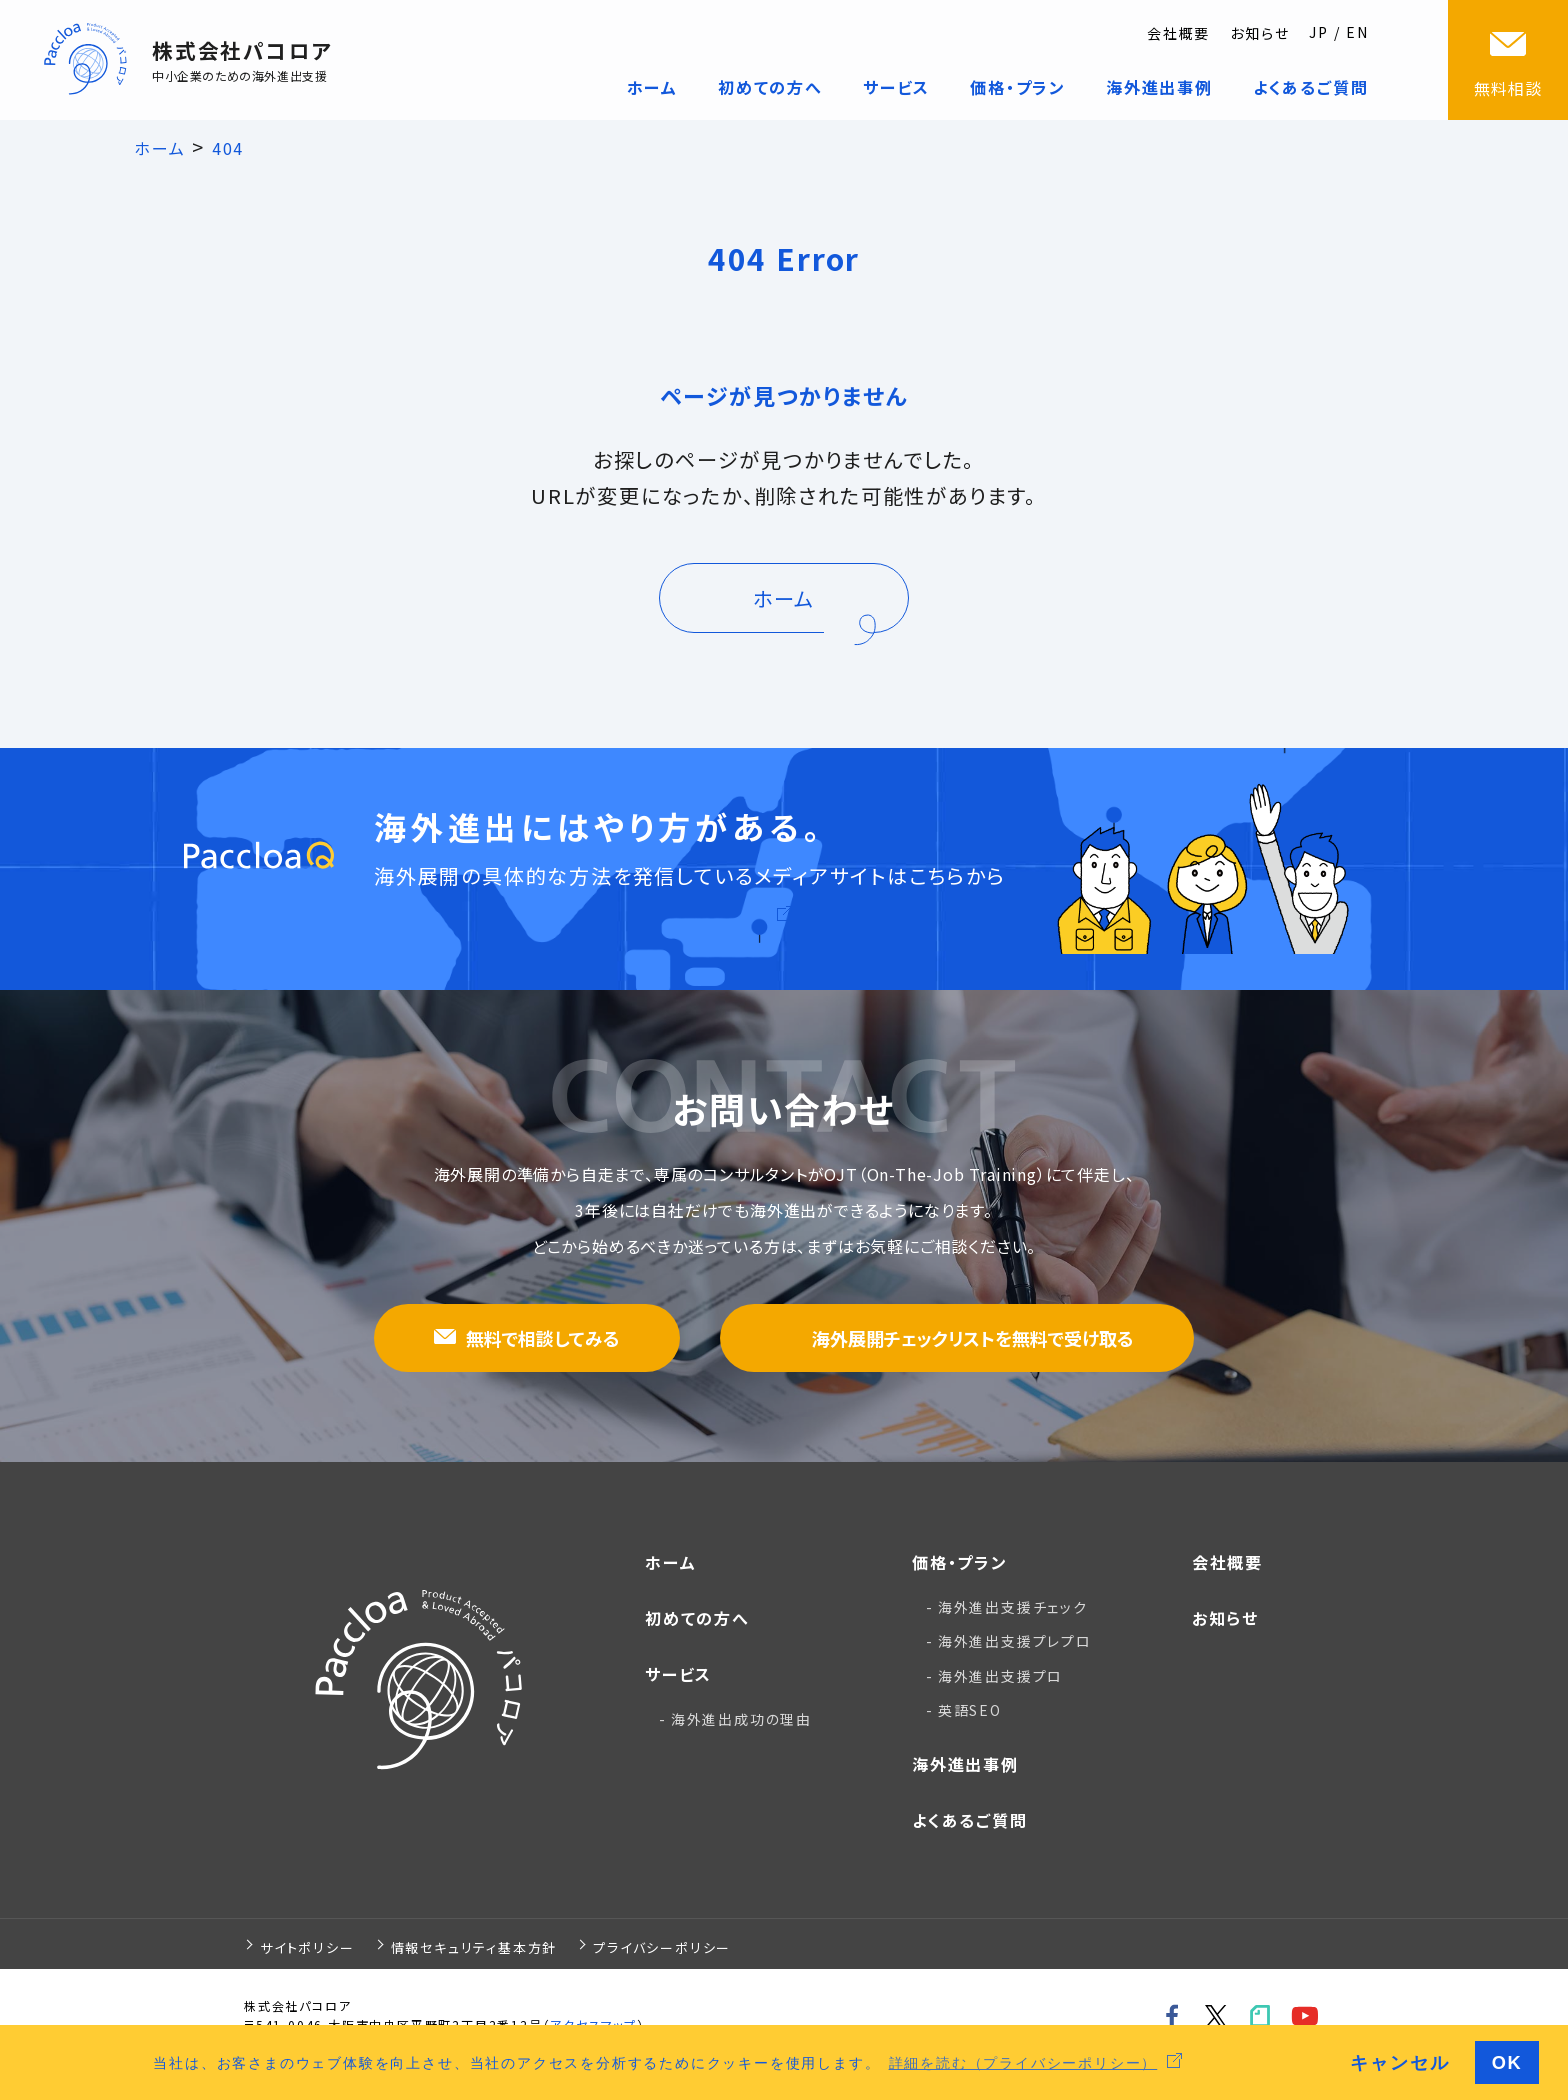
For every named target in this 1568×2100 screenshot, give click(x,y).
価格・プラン (960, 1562)
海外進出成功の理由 (741, 1719)
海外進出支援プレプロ (1015, 1641)
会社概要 (1178, 33)
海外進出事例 (965, 1764)
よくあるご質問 (970, 1820)
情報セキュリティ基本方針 (474, 1947)
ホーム (670, 1562)
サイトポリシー (307, 1947)
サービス (678, 1674)
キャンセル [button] (1399, 2062)
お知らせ (1259, 33)
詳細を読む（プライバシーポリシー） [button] (1023, 2062)
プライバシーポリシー (662, 1947)
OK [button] (1507, 2062)
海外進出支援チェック (1013, 1607)
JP (1319, 32)
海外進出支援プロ (1000, 1676)
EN (1357, 32)
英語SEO (970, 1710)
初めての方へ (697, 1618)
